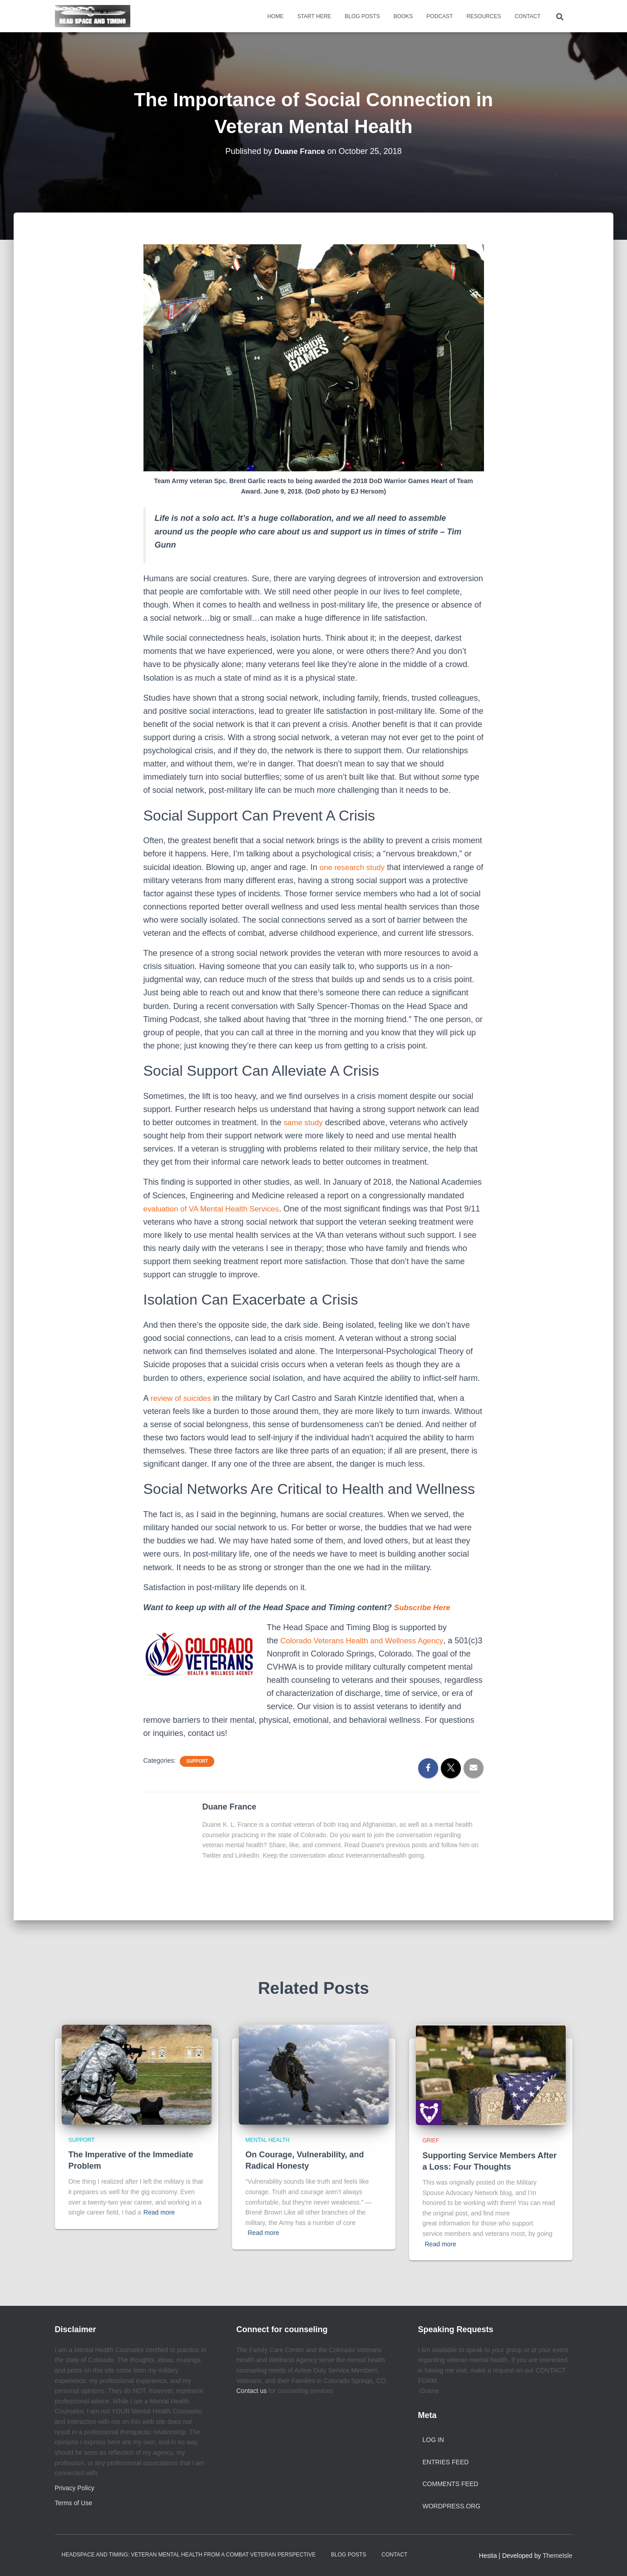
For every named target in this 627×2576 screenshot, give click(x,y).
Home (275, 16)
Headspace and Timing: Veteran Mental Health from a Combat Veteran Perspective (189, 2554)
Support (197, 1761)
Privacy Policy (74, 2488)
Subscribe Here (425, 1607)
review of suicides (183, 1398)
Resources (483, 16)
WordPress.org (452, 2506)
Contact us (252, 2390)
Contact (527, 16)
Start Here (314, 16)
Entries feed (446, 2462)
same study (305, 1122)
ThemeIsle (557, 2555)
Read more (159, 2212)
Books (403, 16)
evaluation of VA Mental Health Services (215, 1208)
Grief (431, 2140)
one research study (354, 867)
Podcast (439, 16)
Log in (433, 2439)
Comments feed (451, 2483)
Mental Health (268, 2140)
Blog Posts (362, 16)
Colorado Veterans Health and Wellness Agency (367, 1640)
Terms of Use (73, 2503)
